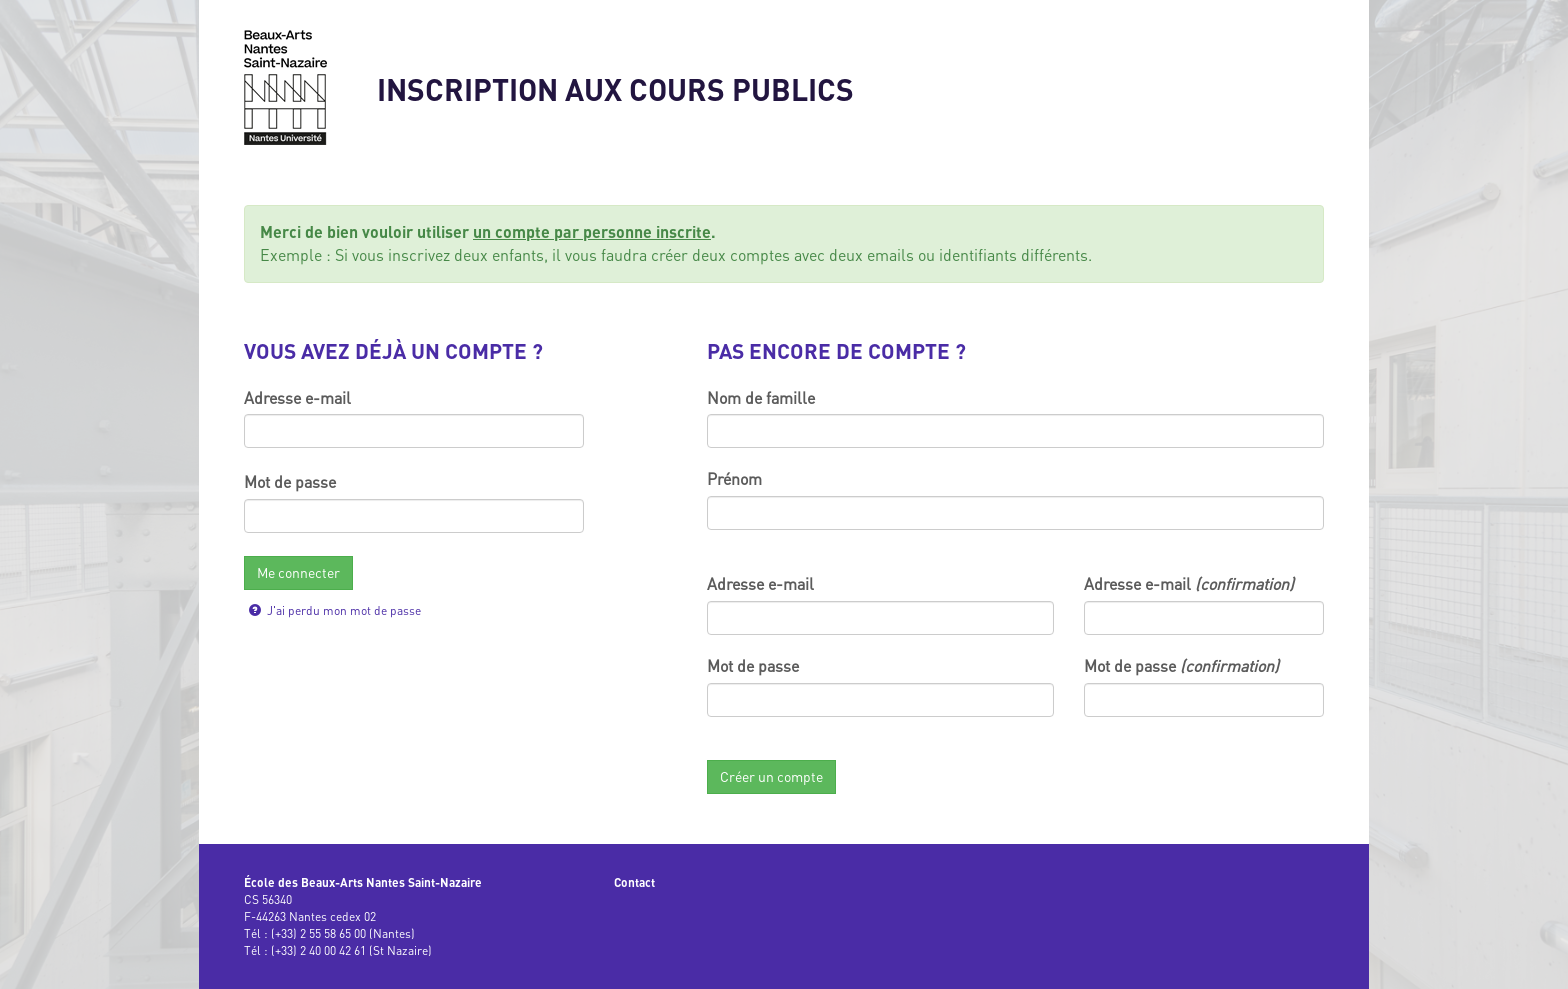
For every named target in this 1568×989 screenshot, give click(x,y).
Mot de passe (290, 482)
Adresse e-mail (297, 398)
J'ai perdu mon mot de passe (335, 610)
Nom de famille (761, 398)
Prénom (734, 479)
